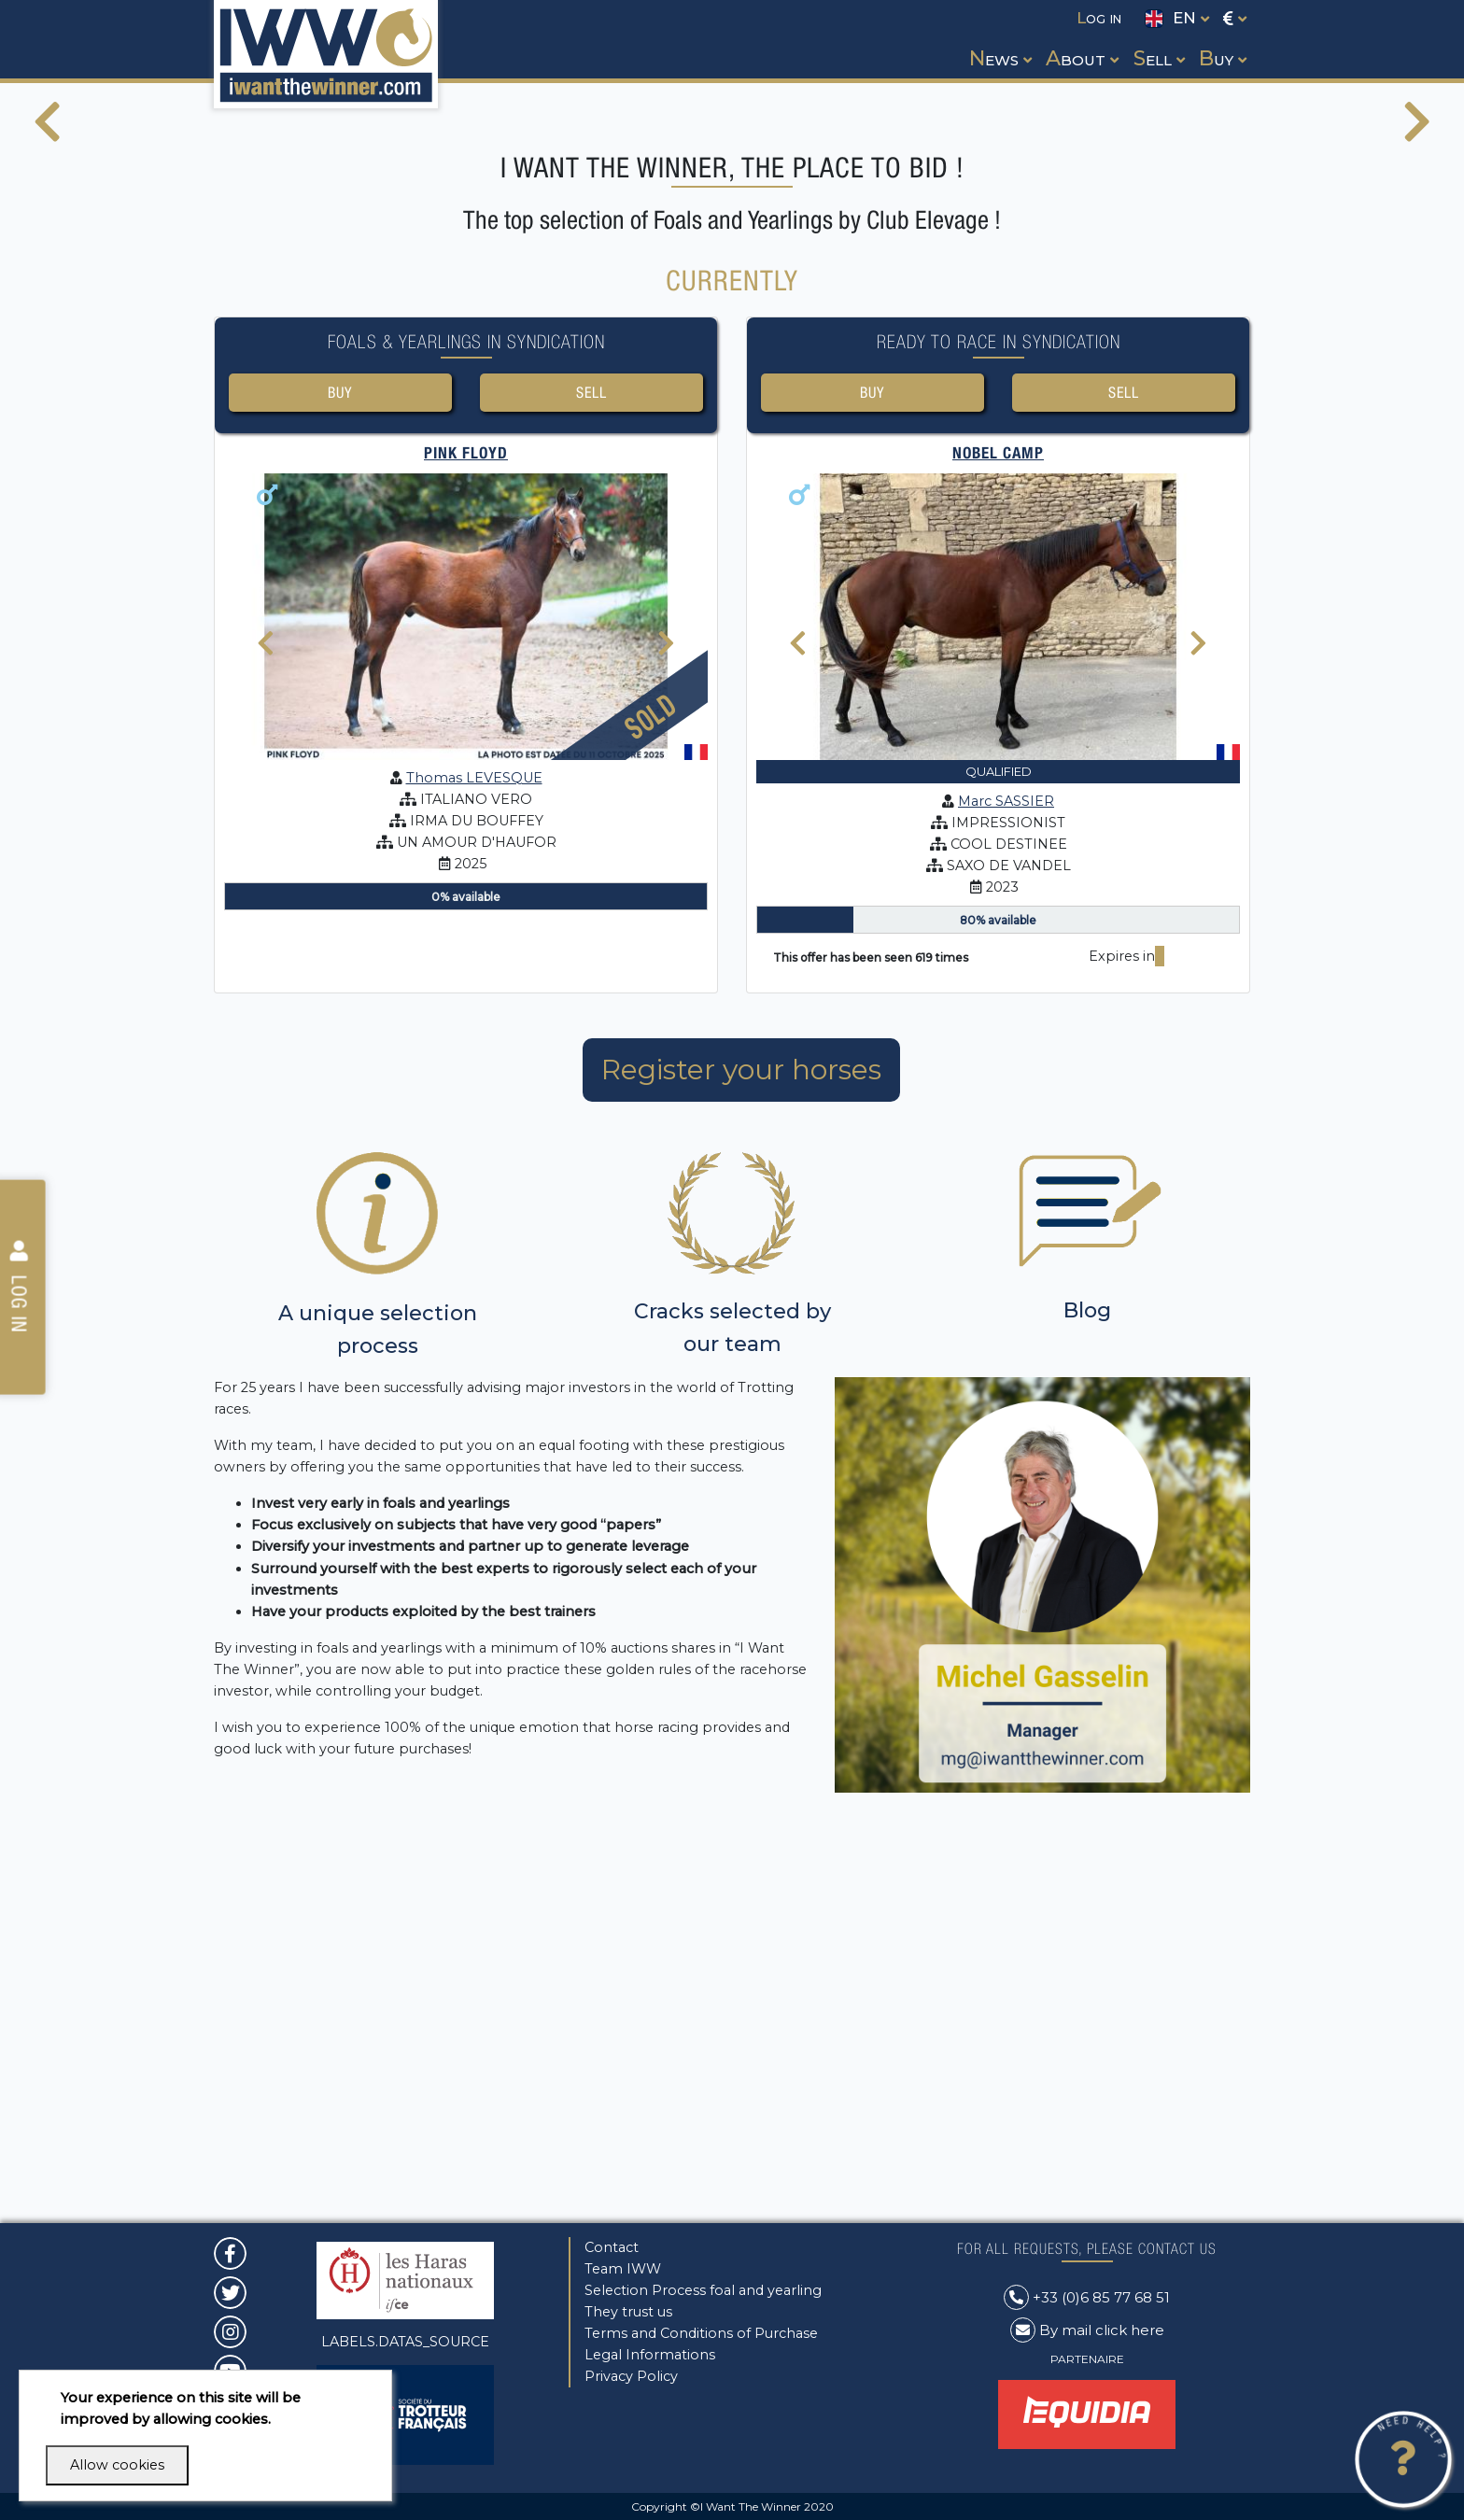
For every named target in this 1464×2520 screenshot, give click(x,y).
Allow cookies (117, 2465)
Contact (611, 2247)
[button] (998, 41)
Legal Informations (649, 2354)
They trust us (628, 2311)
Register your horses (741, 1452)
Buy (340, 773)
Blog (1087, 1693)
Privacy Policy (631, 2376)
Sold (650, 1098)
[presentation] (47, 323)
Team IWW (622, 2268)
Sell (591, 773)
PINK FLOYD (466, 835)
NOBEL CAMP (998, 835)
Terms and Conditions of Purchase (701, 2333)
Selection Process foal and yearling (703, 2290)
